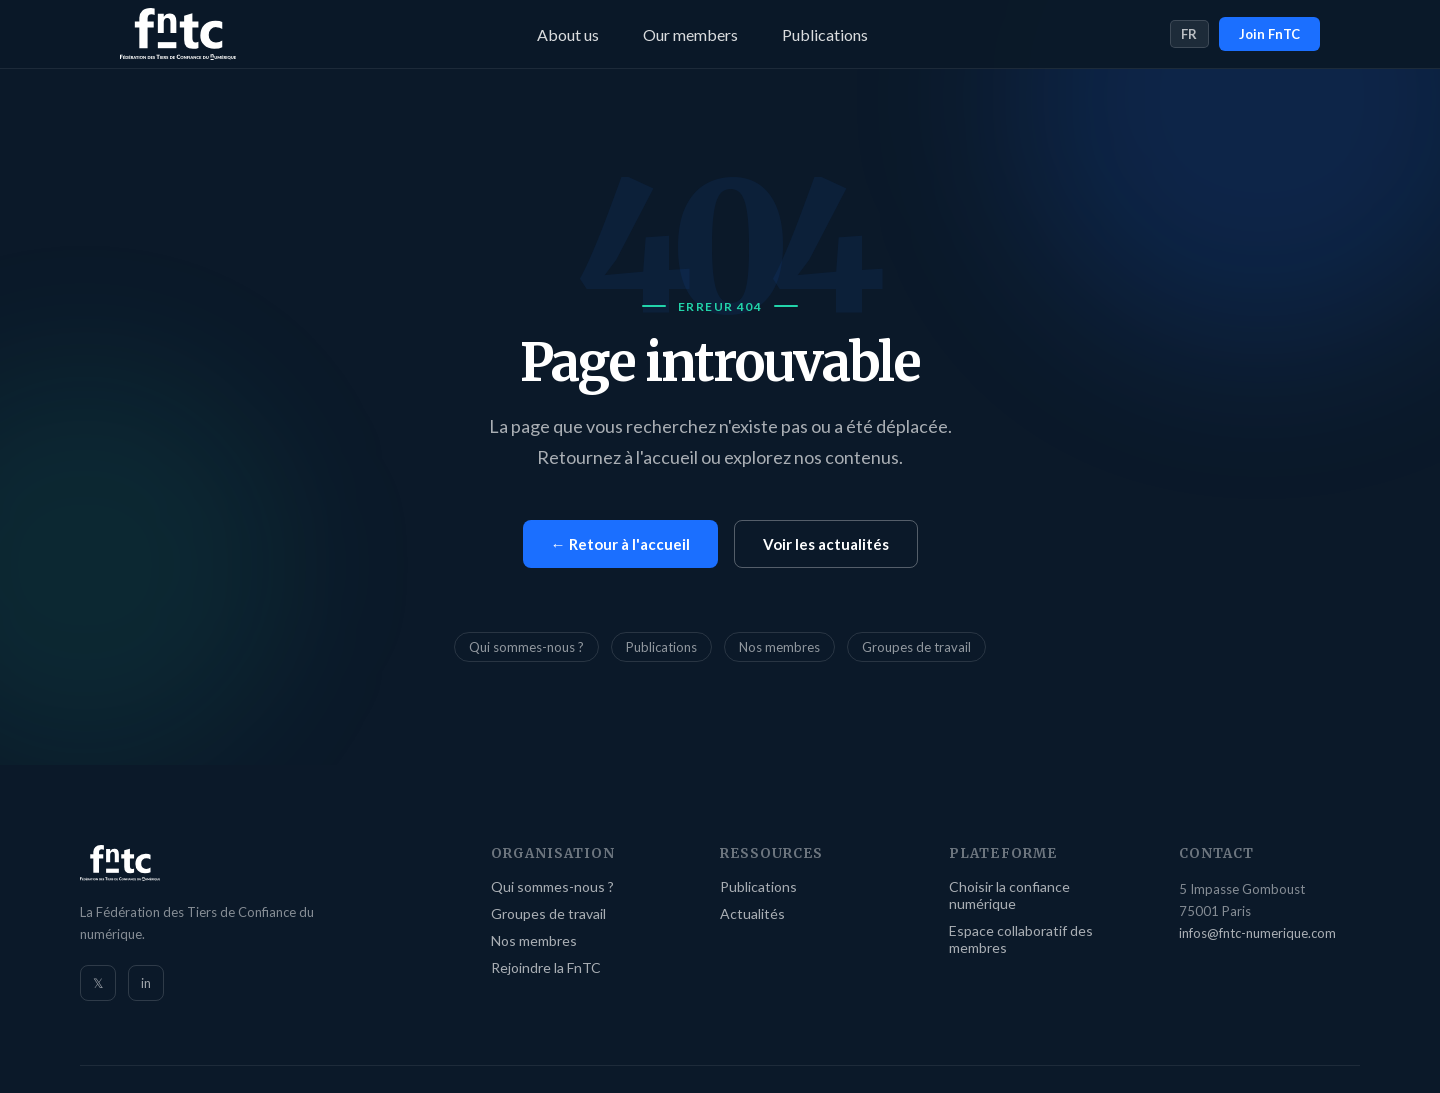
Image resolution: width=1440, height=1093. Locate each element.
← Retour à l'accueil (620, 544)
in (146, 983)
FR (1189, 34)
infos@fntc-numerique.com (1257, 933)
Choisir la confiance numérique (1009, 895)
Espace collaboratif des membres (1021, 939)
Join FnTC (1269, 34)
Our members (690, 34)
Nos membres (779, 647)
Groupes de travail (916, 647)
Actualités (752, 913)
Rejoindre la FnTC (546, 967)
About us (568, 34)
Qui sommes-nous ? (526, 647)
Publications (825, 34)
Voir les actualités (826, 544)
